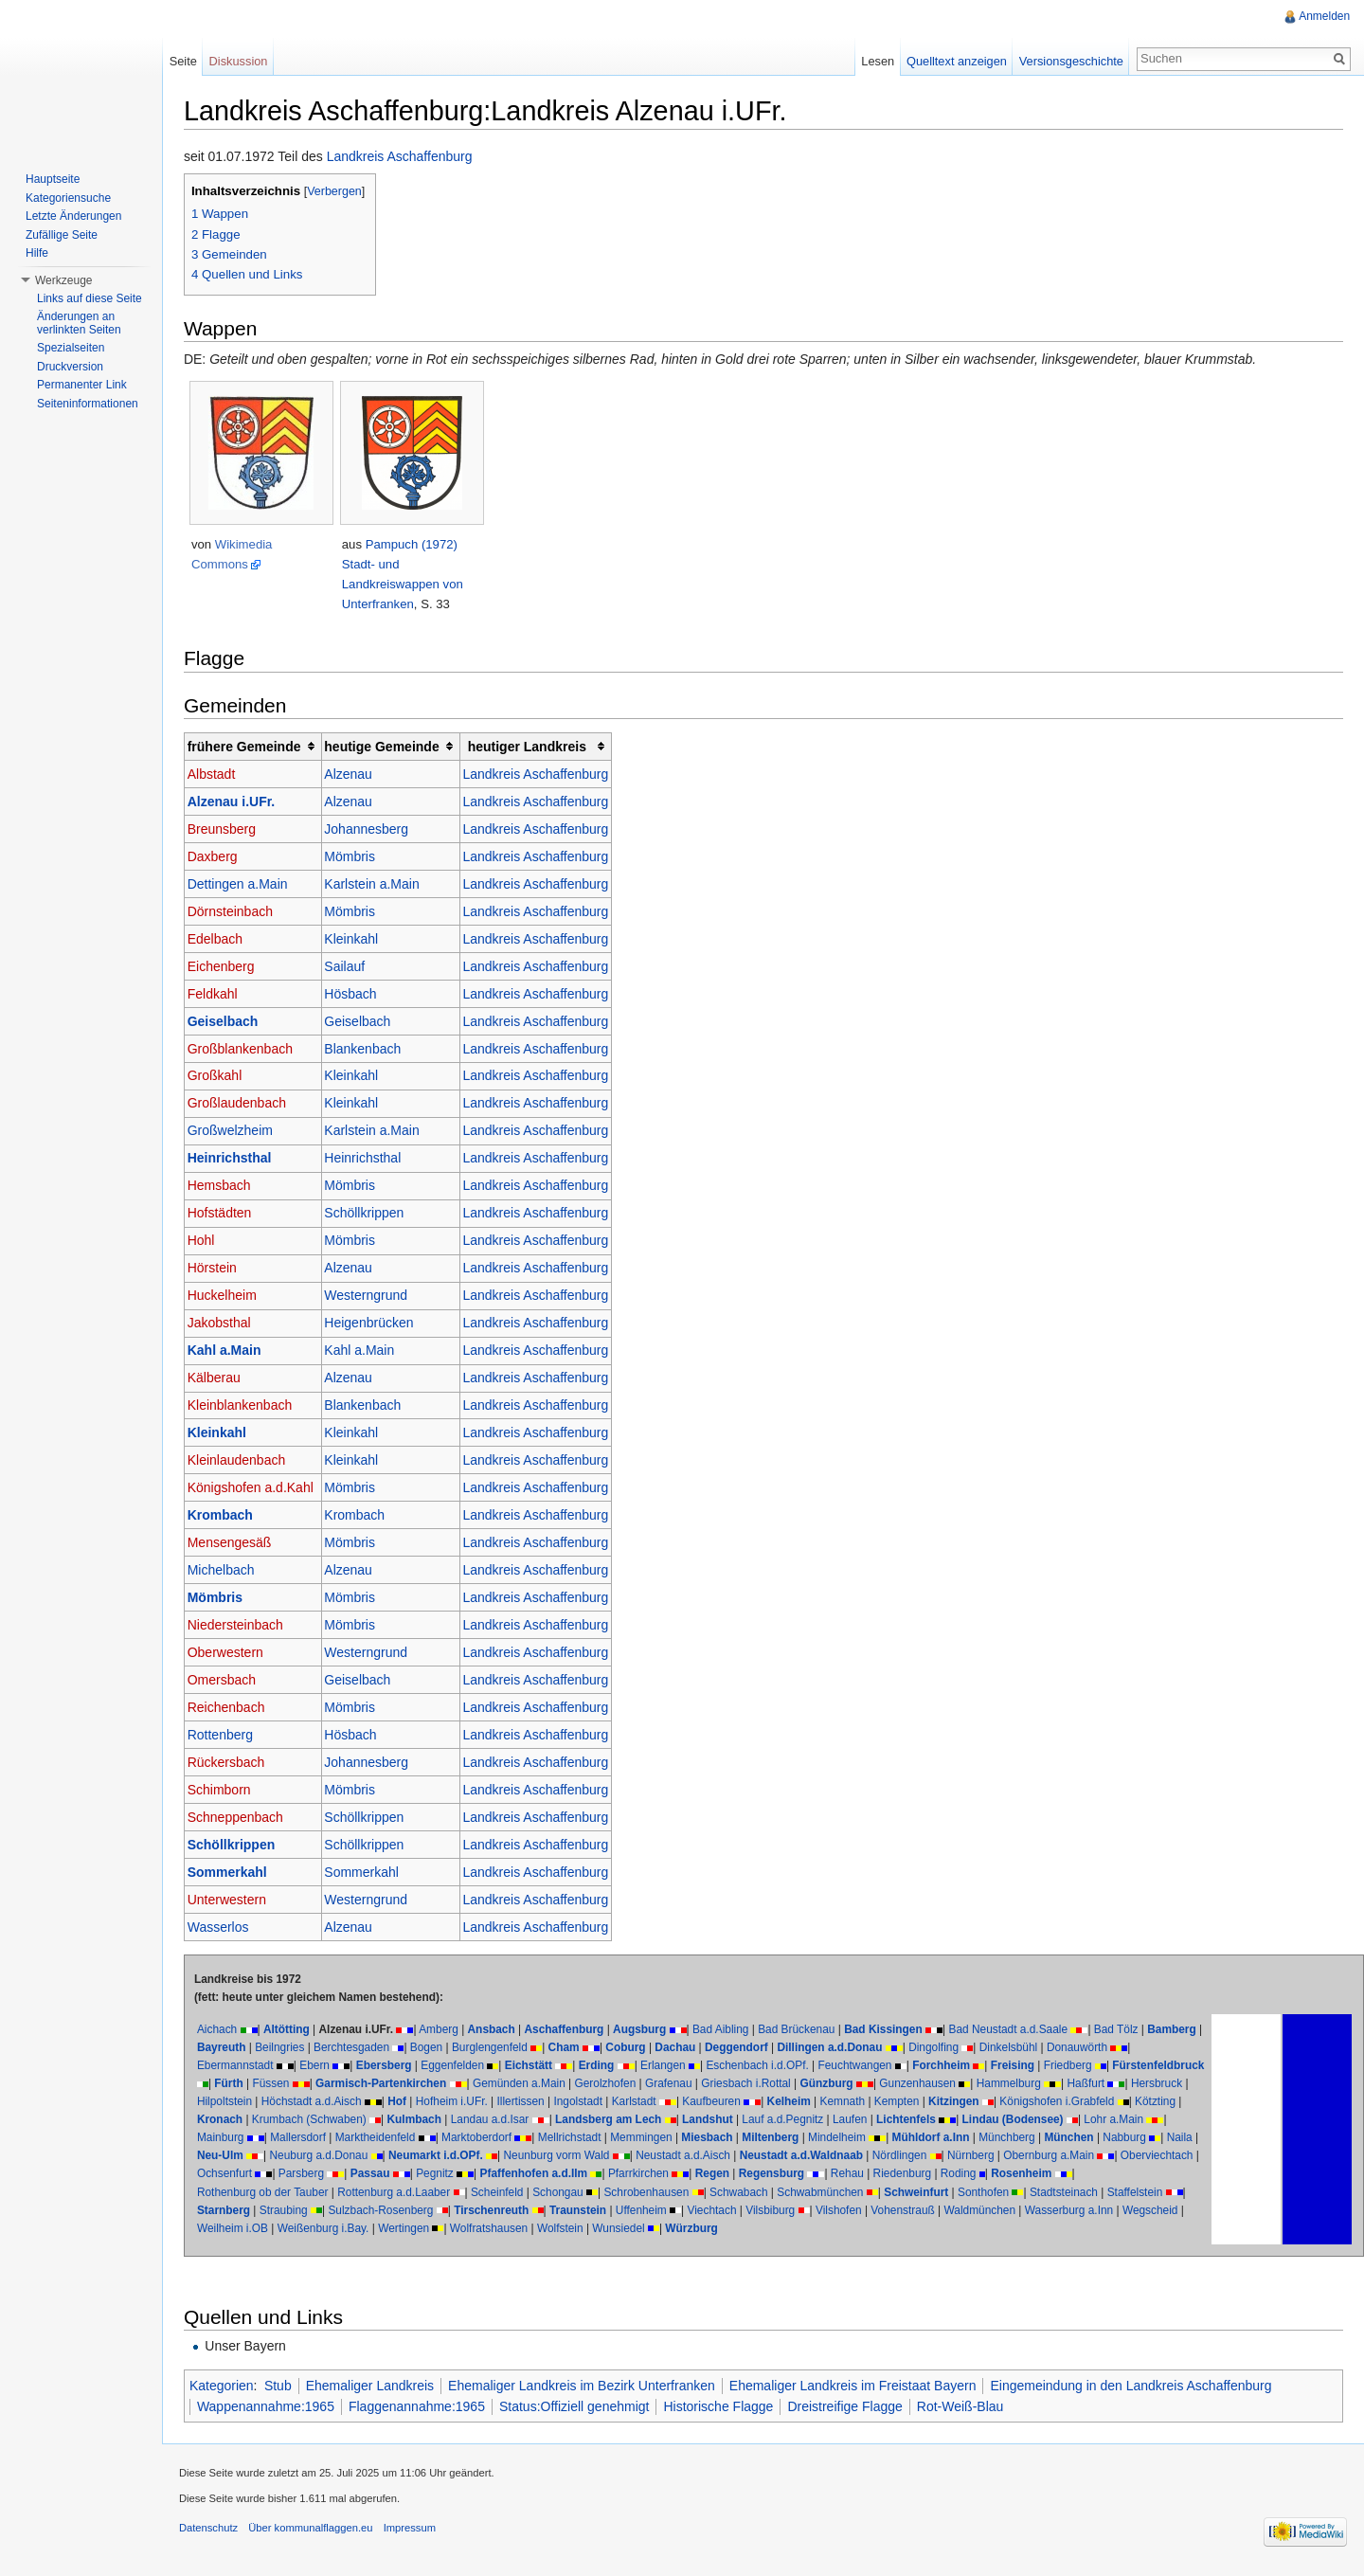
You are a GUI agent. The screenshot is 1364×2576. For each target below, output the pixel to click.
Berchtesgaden (416, 2048)
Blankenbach (369, 1049)
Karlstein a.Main (378, 884)
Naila (404, 2157)
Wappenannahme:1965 (272, 2407)
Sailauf (351, 967)
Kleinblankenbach (246, 1406)
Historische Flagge (726, 2407)
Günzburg (928, 2084)
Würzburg (861, 2229)
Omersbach (228, 1680)
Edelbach (221, 939)
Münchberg (232, 2157)
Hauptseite (53, 179)
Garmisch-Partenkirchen (483, 2084)
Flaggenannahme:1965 (423, 2407)
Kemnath (973, 2102)
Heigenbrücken (375, 1324)
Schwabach (882, 2193)
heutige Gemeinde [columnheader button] (388, 747)
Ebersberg (391, 2066)
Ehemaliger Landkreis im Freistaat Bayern (859, 2386)
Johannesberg (373, 830)
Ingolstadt (709, 2102)
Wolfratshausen (657, 2229)
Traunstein (743, 2211)
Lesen (875, 61)
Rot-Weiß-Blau (967, 2407)
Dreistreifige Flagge (852, 2407)
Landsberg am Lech (800, 2121)
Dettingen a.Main (244, 884)
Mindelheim (1011, 2139)
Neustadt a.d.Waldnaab (1030, 2157)
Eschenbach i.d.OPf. (763, 2066)
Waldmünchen (1146, 2211)
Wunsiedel (788, 2229)
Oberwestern (232, 1653)
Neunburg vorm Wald (786, 2157)
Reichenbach (233, 1708)
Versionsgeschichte (1068, 61)
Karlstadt (765, 2102)
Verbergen (341, 192)
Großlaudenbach (243, 1104)
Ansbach (498, 2030)
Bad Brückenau (802, 2030)
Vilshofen (1004, 2211)
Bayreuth (286, 2048)
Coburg (690, 2048)
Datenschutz (215, 2533)
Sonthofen (1127, 2193)
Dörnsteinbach (236, 912)
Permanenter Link (82, 384)
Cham (628, 2048)
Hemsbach (226, 1187)
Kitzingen (1084, 2102)
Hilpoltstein (355, 2102)
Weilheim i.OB (401, 2229)
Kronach (411, 2121)
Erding (603, 2066)
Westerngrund (372, 1297)
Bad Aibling (727, 2030)
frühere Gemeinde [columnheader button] (251, 747)
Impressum (416, 2533)
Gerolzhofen (707, 2084)
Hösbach (357, 994)
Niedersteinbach (242, 1625)
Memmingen (815, 2139)
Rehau (1108, 2175)
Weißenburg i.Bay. (492, 2229)
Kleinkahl (358, 939)
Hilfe (37, 253)
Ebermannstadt (242, 2066)
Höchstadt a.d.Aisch (442, 2102)
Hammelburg (1110, 2084)
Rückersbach (233, 1763)
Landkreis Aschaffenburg (406, 157)
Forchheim (948, 2066)
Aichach (223, 2030)
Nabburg (349, 2157)
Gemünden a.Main (621, 2084)
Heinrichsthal (236, 1159)
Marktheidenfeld (550, 2139)
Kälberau (220, 1379)
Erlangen (669, 2066)
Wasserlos (225, 1928)
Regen (974, 2175)
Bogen (491, 2048)
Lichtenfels (1098, 2121)
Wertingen (573, 2229)
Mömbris (356, 857)
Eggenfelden (459, 2066)
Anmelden (1323, 16)
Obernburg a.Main (305, 2175)
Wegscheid (329, 2229)
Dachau (740, 2048)
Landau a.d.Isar (681, 2121)
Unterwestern (233, 1900)
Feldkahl (219, 994)
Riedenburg (1164, 2175)
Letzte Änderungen (73, 216)
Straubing (449, 2211)
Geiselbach (229, 1022)
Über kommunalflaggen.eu (317, 2533)
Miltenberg (944, 2139)
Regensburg (1033, 2175)
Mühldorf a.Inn (1105, 2139)
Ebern (321, 2066)
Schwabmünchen (965, 2193)
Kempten (1027, 2102)
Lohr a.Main (315, 2139)
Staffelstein (309, 2211)
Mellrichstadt (744, 2139)
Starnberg (389, 2211)
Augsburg (646, 2030)
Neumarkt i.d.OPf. (665, 2157)
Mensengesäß (236, 1543)
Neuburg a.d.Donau (548, 2157)
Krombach (227, 1515)
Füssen (372, 2084)
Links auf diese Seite (89, 298)
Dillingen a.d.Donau (894, 2048)
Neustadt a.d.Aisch (913, 2157)
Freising (1019, 2066)
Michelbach (227, 1570)
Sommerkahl (234, 1873)
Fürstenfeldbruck (250, 2084)
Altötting (293, 2030)
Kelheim (920, 2102)
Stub (284, 2386)
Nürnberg (227, 2175)
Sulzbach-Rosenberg (547, 2211)
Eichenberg (227, 967)
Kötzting (359, 2121)
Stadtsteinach (238, 2211)
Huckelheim (228, 1297)
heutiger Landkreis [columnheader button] (534, 747)
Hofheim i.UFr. (583, 2102)
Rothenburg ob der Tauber (407, 2193)
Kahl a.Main (231, 1352)
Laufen (1041, 2121)
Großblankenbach (246, 1049)
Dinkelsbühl (1073, 2048)
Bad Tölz (1123, 2030)
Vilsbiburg (935, 2211)
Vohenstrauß (1069, 2211)
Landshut (899, 2121)
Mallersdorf (472, 2139)
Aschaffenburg (571, 2030)
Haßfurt (223, 2102)
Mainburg (395, 2139)
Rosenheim (284, 2193)
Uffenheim (807, 2211)
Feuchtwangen (862, 2066)
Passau (632, 2175)
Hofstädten (226, 1214)
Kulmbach (606, 2121)
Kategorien (228, 2386)
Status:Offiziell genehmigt (581, 2407)
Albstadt (218, 775)
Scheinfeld (641, 2193)
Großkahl (221, 1077)
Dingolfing (998, 2048)
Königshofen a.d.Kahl (257, 1488)
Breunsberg (228, 830)
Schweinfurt (1061, 2193)
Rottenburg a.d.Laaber (538, 2193)
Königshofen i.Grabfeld (261, 2121)
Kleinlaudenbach (243, 1460)
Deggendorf (801, 2048)
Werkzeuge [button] (63, 280)
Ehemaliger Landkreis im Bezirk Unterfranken (588, 2386)
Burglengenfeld (554, 2048)
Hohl (208, 1242)
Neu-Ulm (449, 2157)
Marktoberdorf (651, 2139)
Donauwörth (1141, 2048)
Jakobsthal (226, 1324)
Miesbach (880, 2139)
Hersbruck (292, 2102)
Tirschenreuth (656, 2211)
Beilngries (344, 2048)
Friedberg (1074, 2066)
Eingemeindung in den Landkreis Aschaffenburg (1138, 2386)
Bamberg (228, 2048)
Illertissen (651, 2102)
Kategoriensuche (68, 198)
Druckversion (70, 366)
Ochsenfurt (485, 2175)
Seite (187, 61)
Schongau (701, 2193)
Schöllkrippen (370, 1214)
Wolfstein (729, 2229)
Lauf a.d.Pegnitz (974, 2121)
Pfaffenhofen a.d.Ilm (796, 2175)
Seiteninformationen (87, 403)
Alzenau (355, 775)
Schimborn (226, 1790)
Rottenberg (227, 1735)
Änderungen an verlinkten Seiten (79, 323)
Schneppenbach (242, 1818)
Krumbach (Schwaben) (500, 2121)
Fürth (330, 2084)
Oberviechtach (413, 2175)
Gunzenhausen (1019, 2084)
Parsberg (562, 2175)
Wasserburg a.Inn (248, 2229)
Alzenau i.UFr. (238, 802)
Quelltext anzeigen (955, 61)
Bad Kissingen (890, 2030)
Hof (528, 2102)
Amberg (445, 2030)
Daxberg (219, 857)
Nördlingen (1129, 2157)
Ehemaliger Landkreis (376, 2386)
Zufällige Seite (62, 235)
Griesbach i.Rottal (848, 2084)
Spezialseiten (70, 347)
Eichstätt (535, 2066)
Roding (222, 2193)
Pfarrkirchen (900, 2175)
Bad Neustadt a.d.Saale (1015, 2030)
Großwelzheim (236, 1132)
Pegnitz (696, 2175)
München (293, 2157)
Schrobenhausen (791, 2193)
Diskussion (242, 61)
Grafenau (771, 2084)
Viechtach (878, 2211)
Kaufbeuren (843, 2102)
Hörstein (218, 1269)
